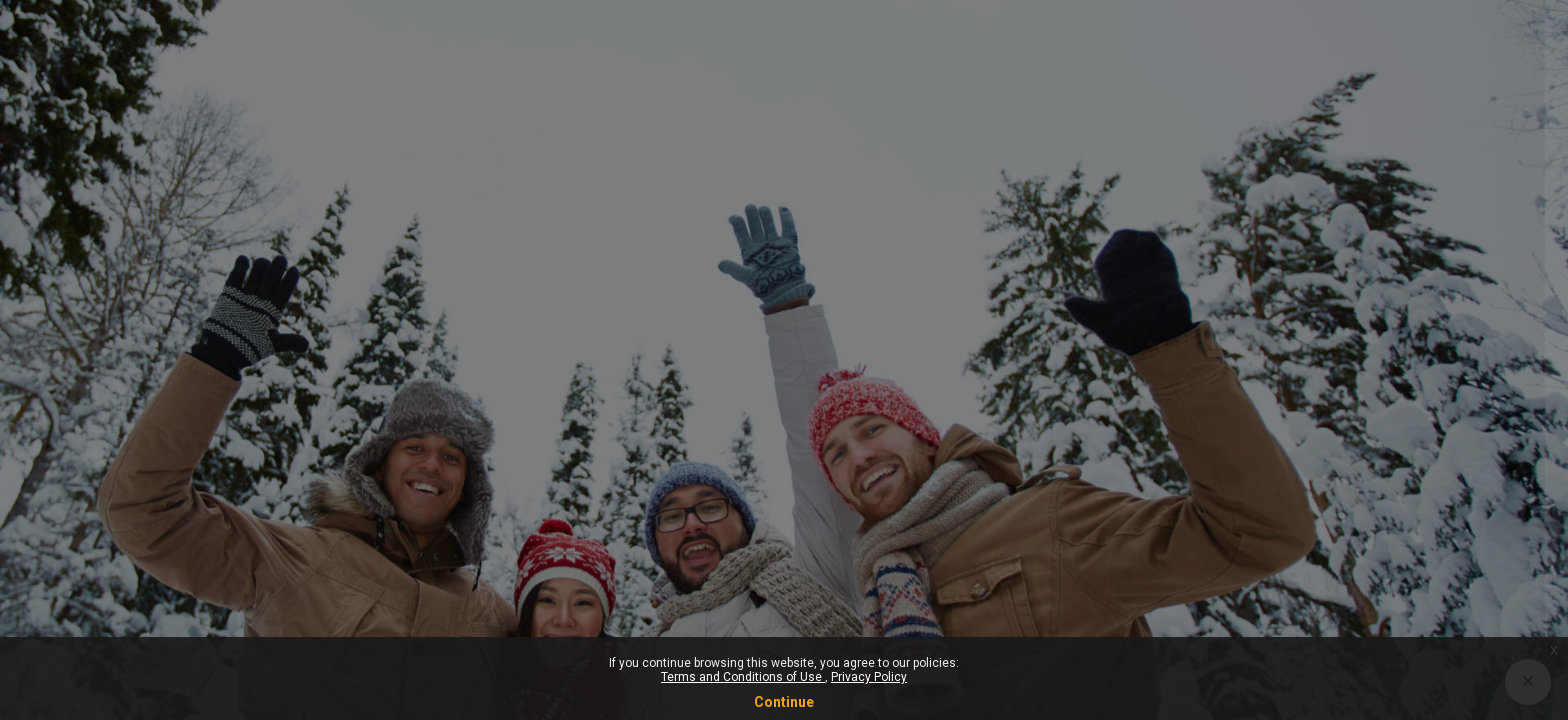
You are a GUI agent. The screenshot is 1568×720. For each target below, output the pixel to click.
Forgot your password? (1469, 465)
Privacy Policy (869, 677)
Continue (784, 702)
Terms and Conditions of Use (743, 677)
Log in (1357, 521)
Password (1211, 367)
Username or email (1241, 265)
